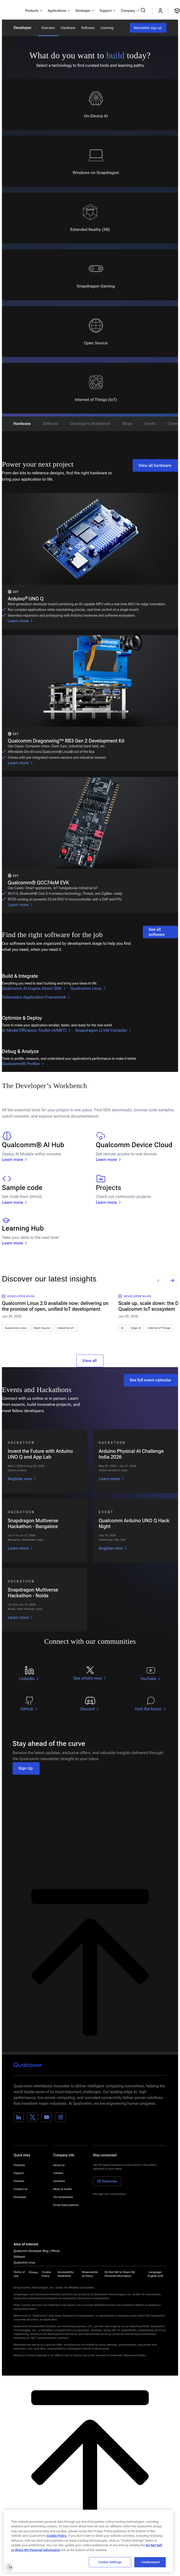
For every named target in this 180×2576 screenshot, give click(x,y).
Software (88, 28)
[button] (124, 2274)
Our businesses (63, 2197)
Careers (58, 2173)
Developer (22, 27)
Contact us (20, 2189)
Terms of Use (19, 2274)
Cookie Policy (46, 2274)
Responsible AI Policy (90, 2274)
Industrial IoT (65, 1328)
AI (122, 1328)
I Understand (150, 2562)
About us (59, 2165)
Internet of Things (159, 1328)
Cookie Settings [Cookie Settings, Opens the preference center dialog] (110, 2562)
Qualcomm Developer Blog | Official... (38, 2251)
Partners (19, 2181)
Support (19, 2173)
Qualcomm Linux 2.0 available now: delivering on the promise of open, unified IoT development (55, 1306)
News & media (62, 2189)
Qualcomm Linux (15, 1328)
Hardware (68, 28)
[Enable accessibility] (9, 2566)
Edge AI (136, 1328)
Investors (59, 2181)
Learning (107, 28)
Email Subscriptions (66, 2205)
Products (19, 2165)
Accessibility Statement (65, 2274)
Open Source (42, 1328)
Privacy (33, 2272)
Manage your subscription (109, 2194)
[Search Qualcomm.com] (144, 10)
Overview (48, 28)
